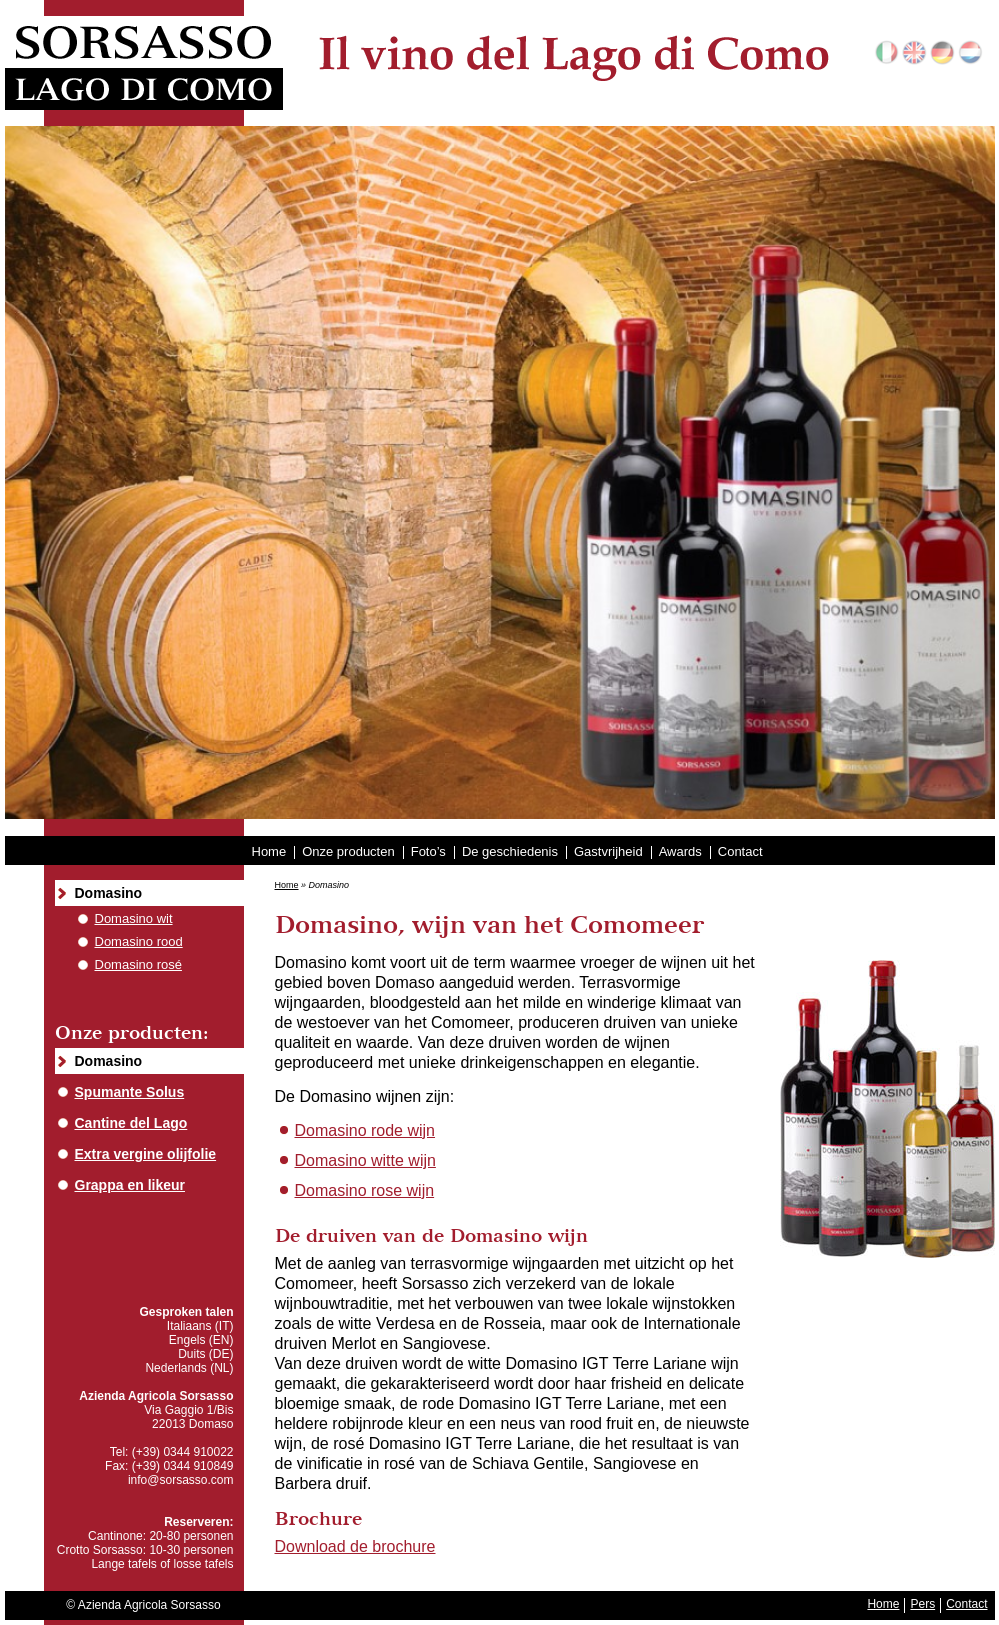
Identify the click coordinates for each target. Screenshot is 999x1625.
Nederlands (970, 52)
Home (269, 851)
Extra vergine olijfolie (146, 1154)
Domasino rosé (138, 964)
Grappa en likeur (130, 1185)
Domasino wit (134, 918)
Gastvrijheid (608, 851)
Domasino (109, 893)
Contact (740, 851)
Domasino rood (139, 941)
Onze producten (348, 851)
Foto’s (428, 851)
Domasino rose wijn (365, 1190)
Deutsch (942, 52)
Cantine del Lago (131, 1123)
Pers (922, 1604)
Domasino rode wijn (365, 1130)
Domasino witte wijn (365, 1160)
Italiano (886, 52)
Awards (680, 851)
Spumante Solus (130, 1092)
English (914, 52)
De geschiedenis (510, 851)
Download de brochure (355, 1546)
